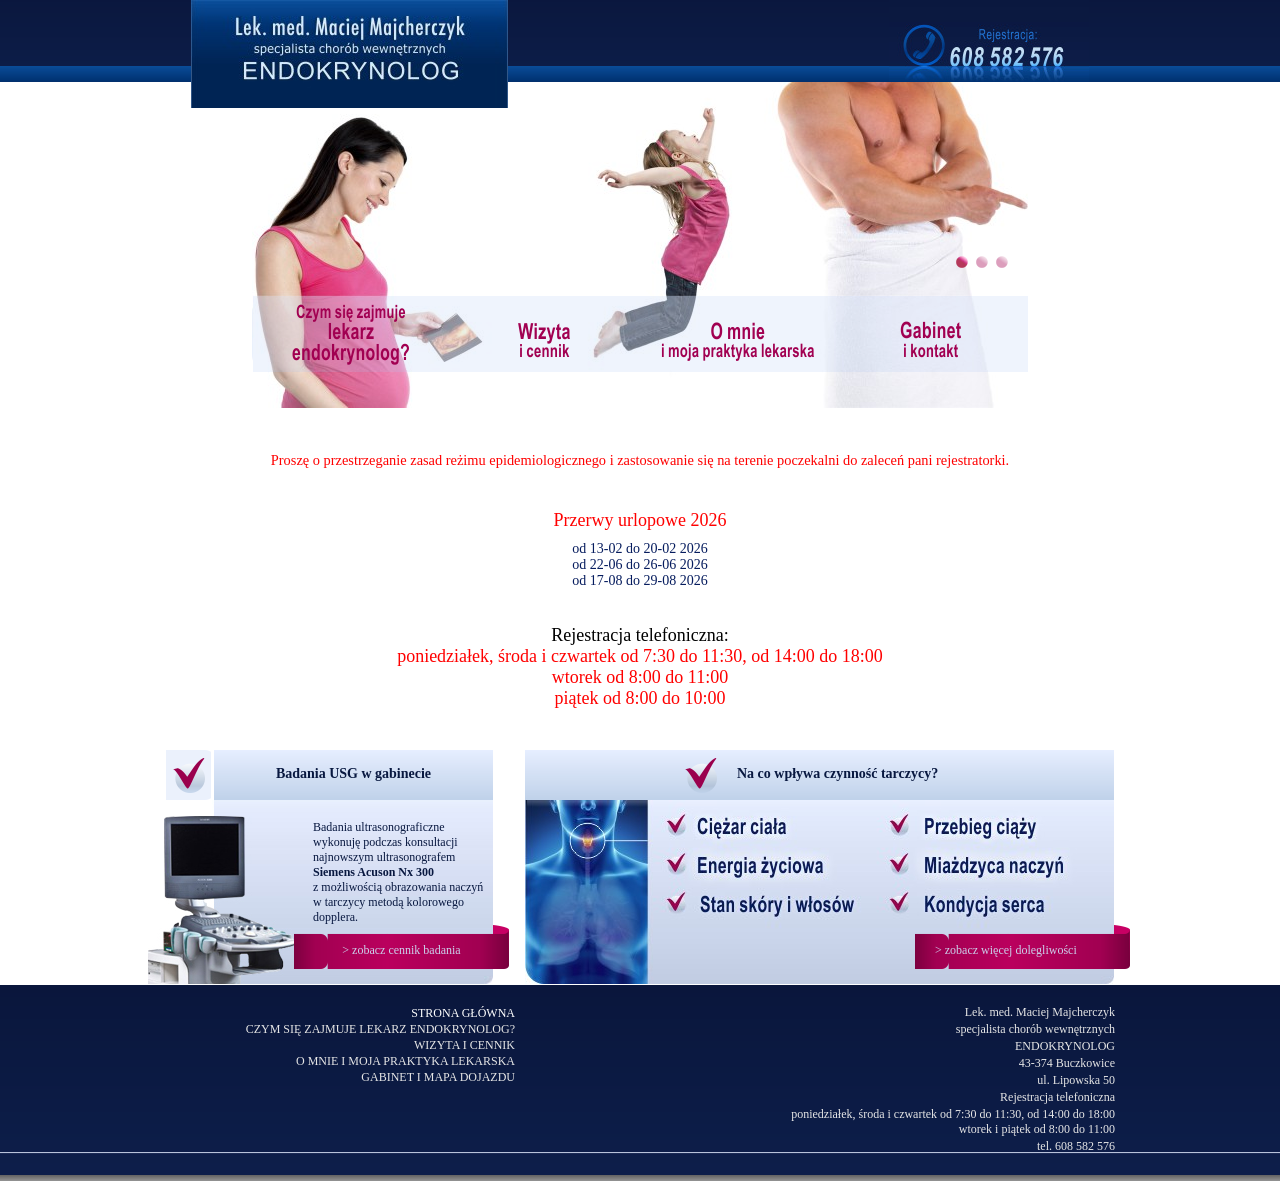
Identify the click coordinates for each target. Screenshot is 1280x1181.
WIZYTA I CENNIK (464, 1045)
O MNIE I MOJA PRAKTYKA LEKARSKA (405, 1061)
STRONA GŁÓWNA (463, 1013)
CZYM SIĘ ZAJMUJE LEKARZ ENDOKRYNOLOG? (380, 1029)
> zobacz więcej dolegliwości (1006, 950)
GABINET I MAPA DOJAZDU (438, 1077)
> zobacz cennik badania (401, 950)
